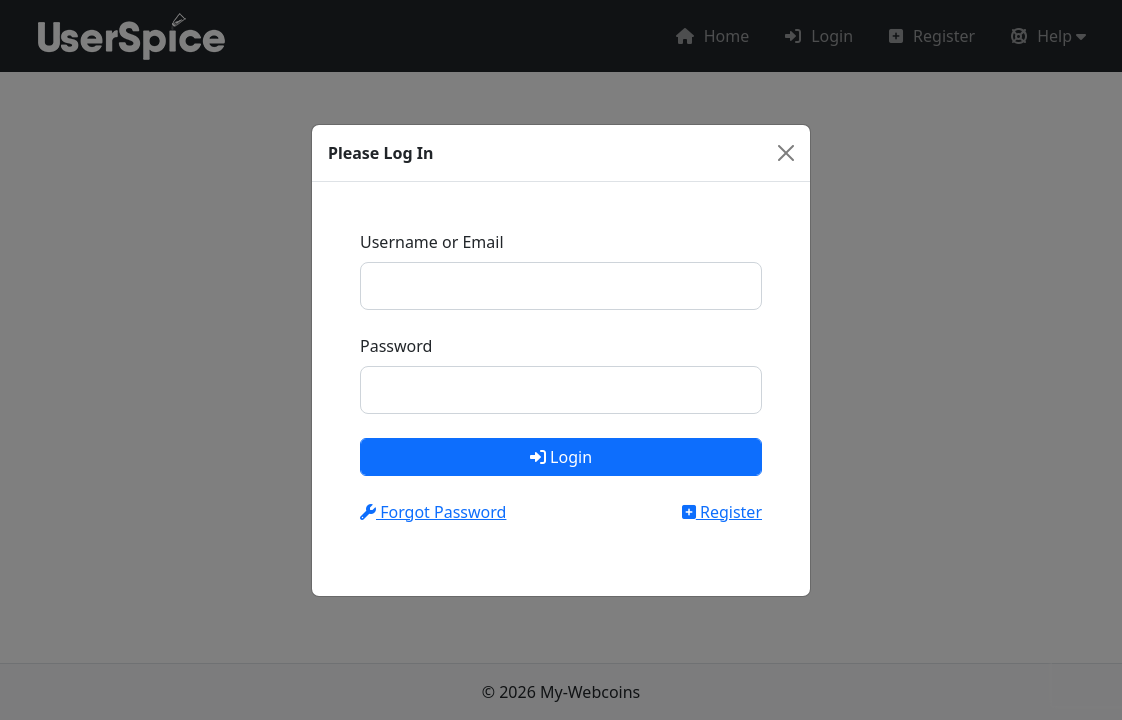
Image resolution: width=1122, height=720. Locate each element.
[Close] (786, 153)
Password (396, 346)
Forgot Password (433, 512)
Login (561, 457)
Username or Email (432, 242)
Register (722, 512)
